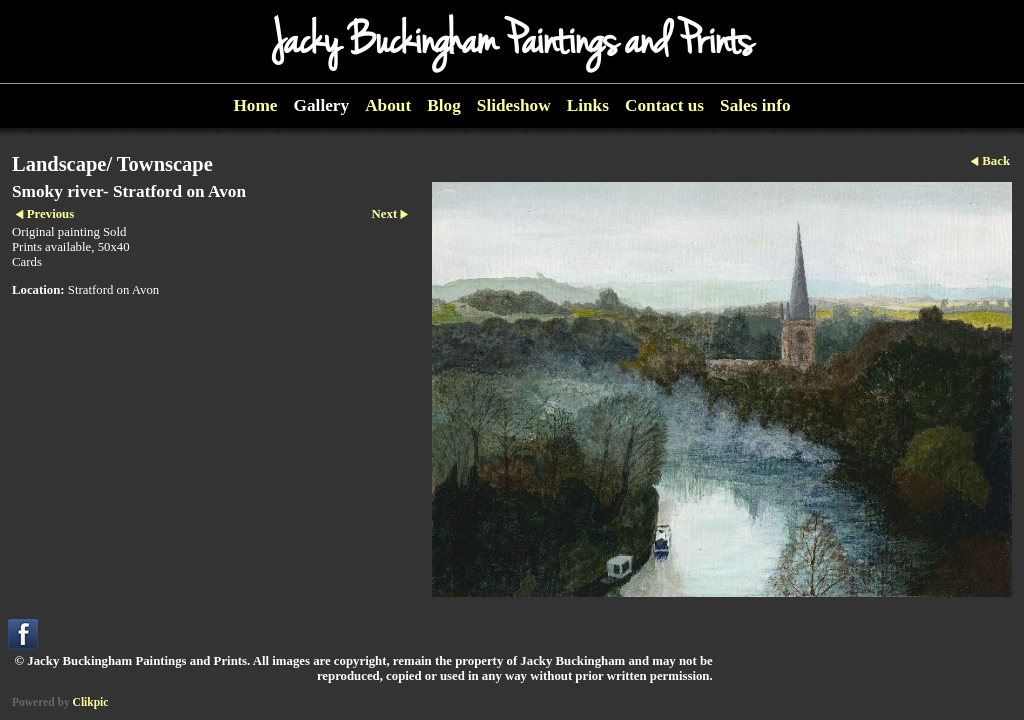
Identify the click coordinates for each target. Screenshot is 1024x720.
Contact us (664, 105)
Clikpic (91, 702)
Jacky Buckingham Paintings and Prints (512, 41)
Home (255, 105)
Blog (444, 105)
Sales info (755, 105)
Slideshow (514, 105)
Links (588, 105)
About (388, 105)
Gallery (322, 105)
